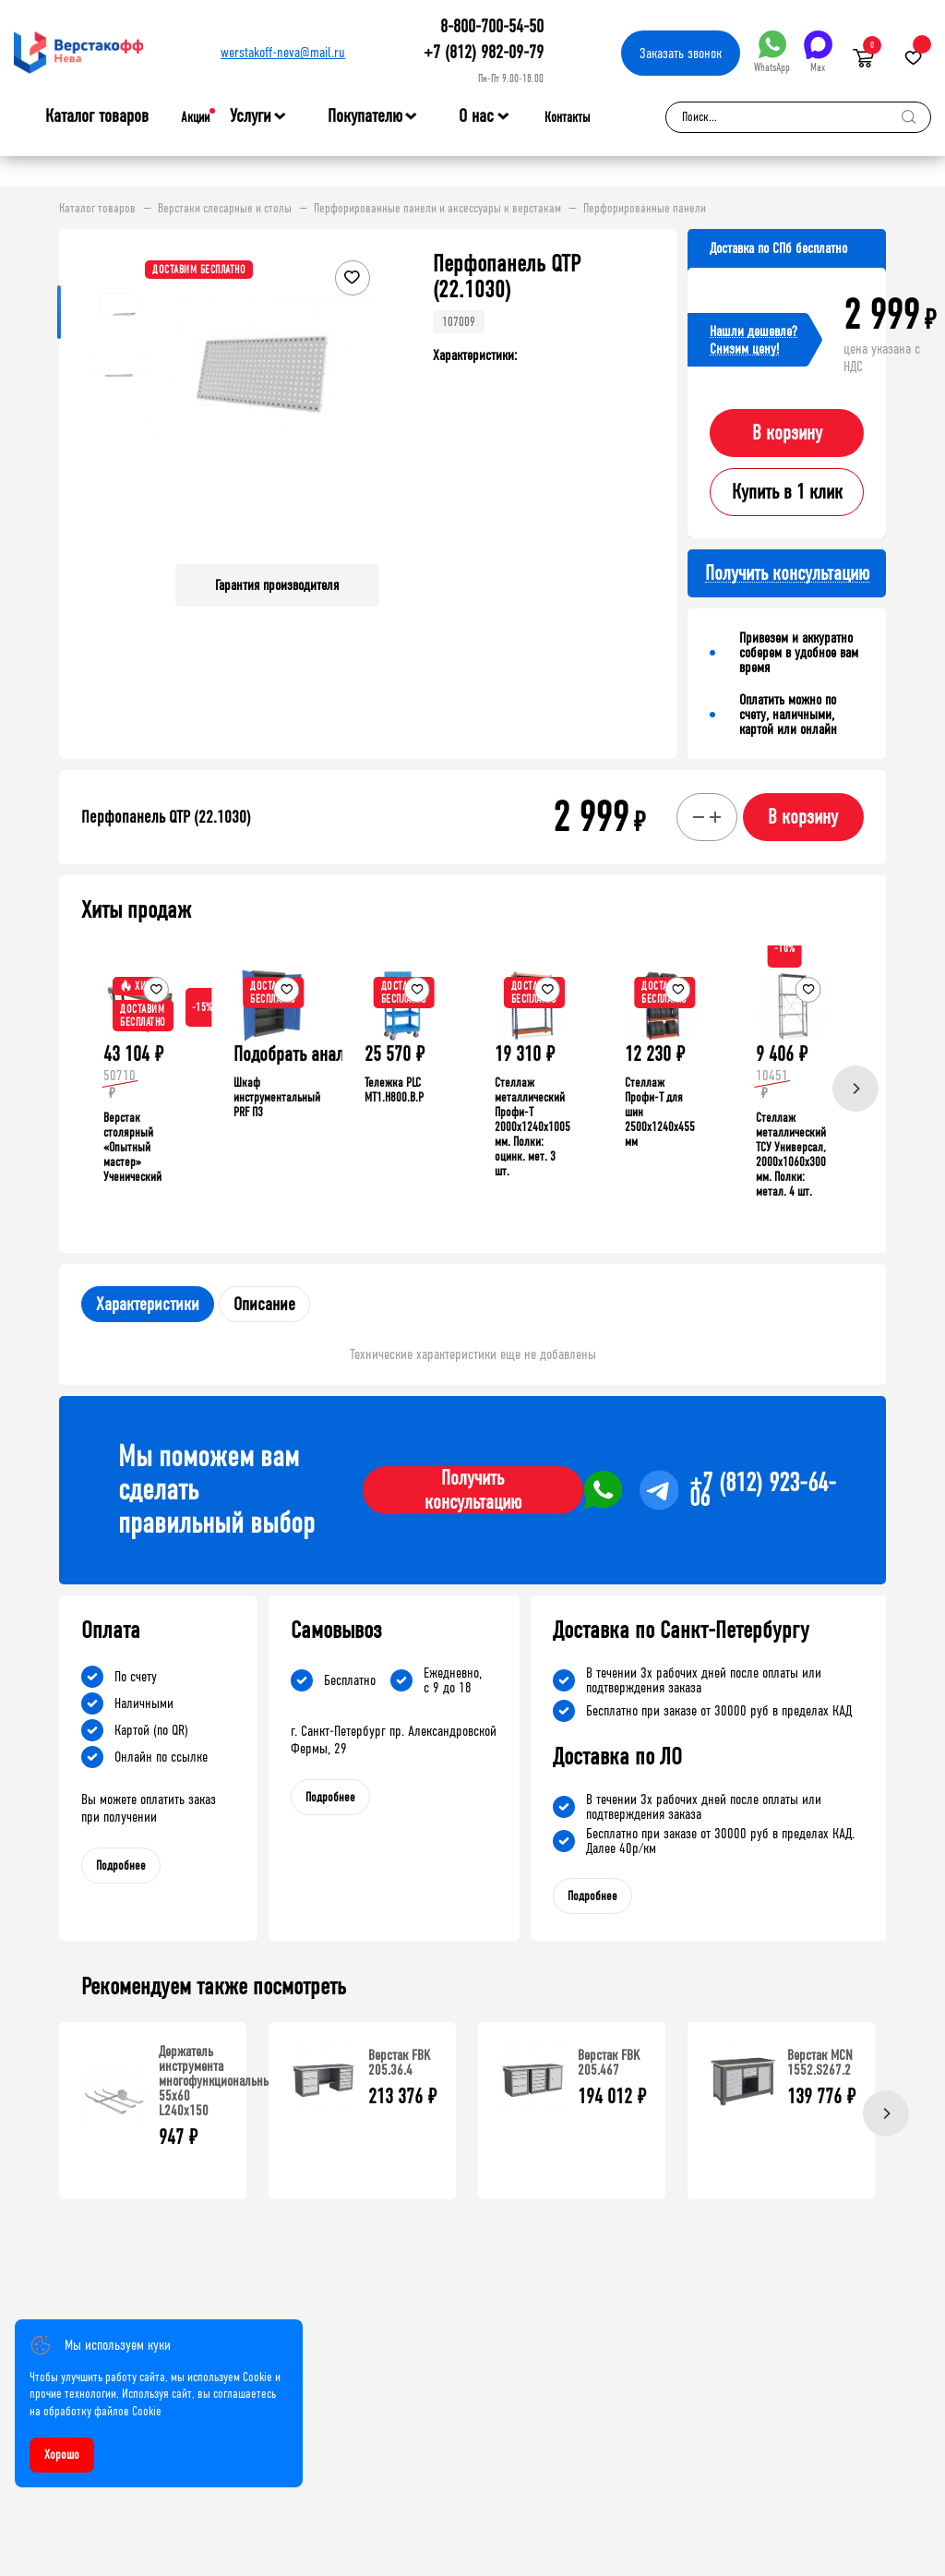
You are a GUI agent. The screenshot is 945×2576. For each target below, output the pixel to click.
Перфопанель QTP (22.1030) (166, 817)
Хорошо (61, 2454)
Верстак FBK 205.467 (609, 2062)
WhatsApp (772, 52)
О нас (476, 116)
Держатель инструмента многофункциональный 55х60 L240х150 (218, 2080)
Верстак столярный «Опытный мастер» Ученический (132, 1147)
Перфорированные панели (644, 208)
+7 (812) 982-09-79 (484, 52)
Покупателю (365, 116)
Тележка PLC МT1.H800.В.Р (394, 1090)
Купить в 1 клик (787, 492)
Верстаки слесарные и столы (225, 208)
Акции (195, 117)
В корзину (787, 433)
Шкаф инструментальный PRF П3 (276, 1097)
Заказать (681, 53)
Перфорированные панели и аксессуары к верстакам (437, 208)
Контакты (567, 117)
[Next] (855, 1088)
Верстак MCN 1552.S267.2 (820, 2062)
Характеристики (147, 1304)
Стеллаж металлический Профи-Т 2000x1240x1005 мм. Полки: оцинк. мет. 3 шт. (532, 1127)
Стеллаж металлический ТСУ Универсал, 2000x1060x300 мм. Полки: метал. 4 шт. (791, 1154)
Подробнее (121, 1865)
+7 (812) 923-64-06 (762, 1490)
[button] (362, 400)
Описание (264, 1304)
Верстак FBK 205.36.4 (399, 2062)
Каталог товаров (97, 116)
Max (818, 52)
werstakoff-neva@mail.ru (283, 52)
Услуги (250, 116)
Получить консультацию (473, 1490)
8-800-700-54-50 (492, 26)
